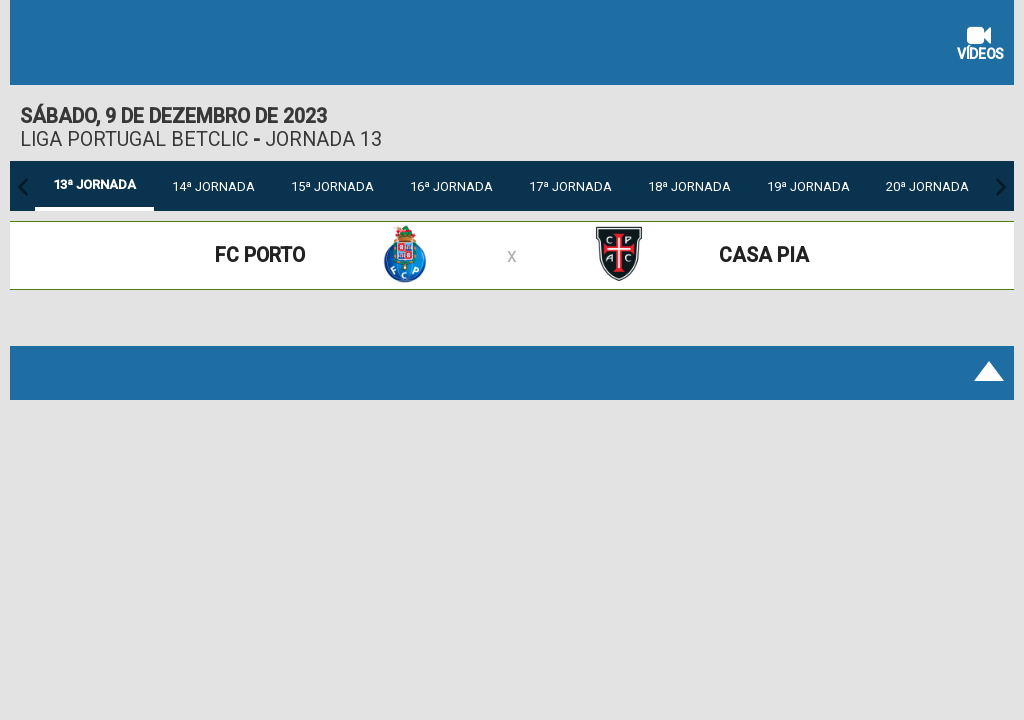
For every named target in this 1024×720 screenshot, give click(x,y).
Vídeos (980, 45)
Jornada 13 (323, 139)
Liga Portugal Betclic (134, 139)
